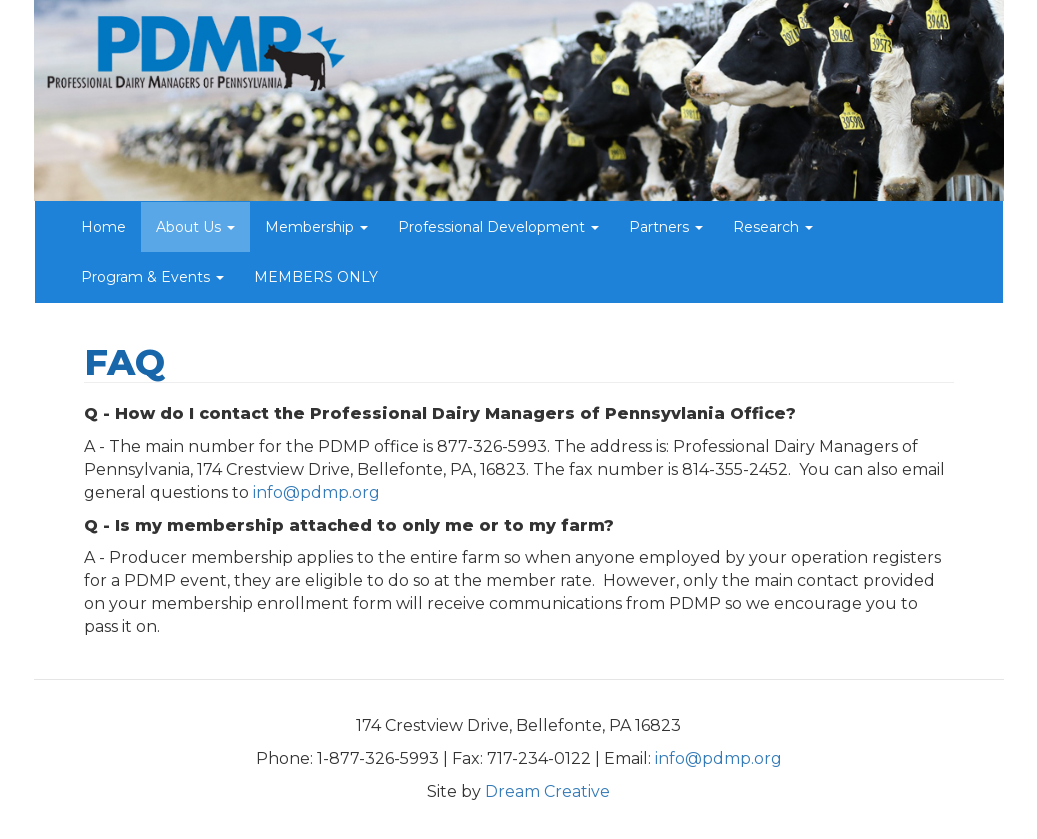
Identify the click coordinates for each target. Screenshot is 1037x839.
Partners (666, 227)
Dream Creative (547, 791)
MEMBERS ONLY (316, 277)
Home (103, 227)
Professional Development (498, 227)
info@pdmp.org (316, 492)
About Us (195, 227)
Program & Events (152, 277)
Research (773, 227)
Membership (316, 227)
